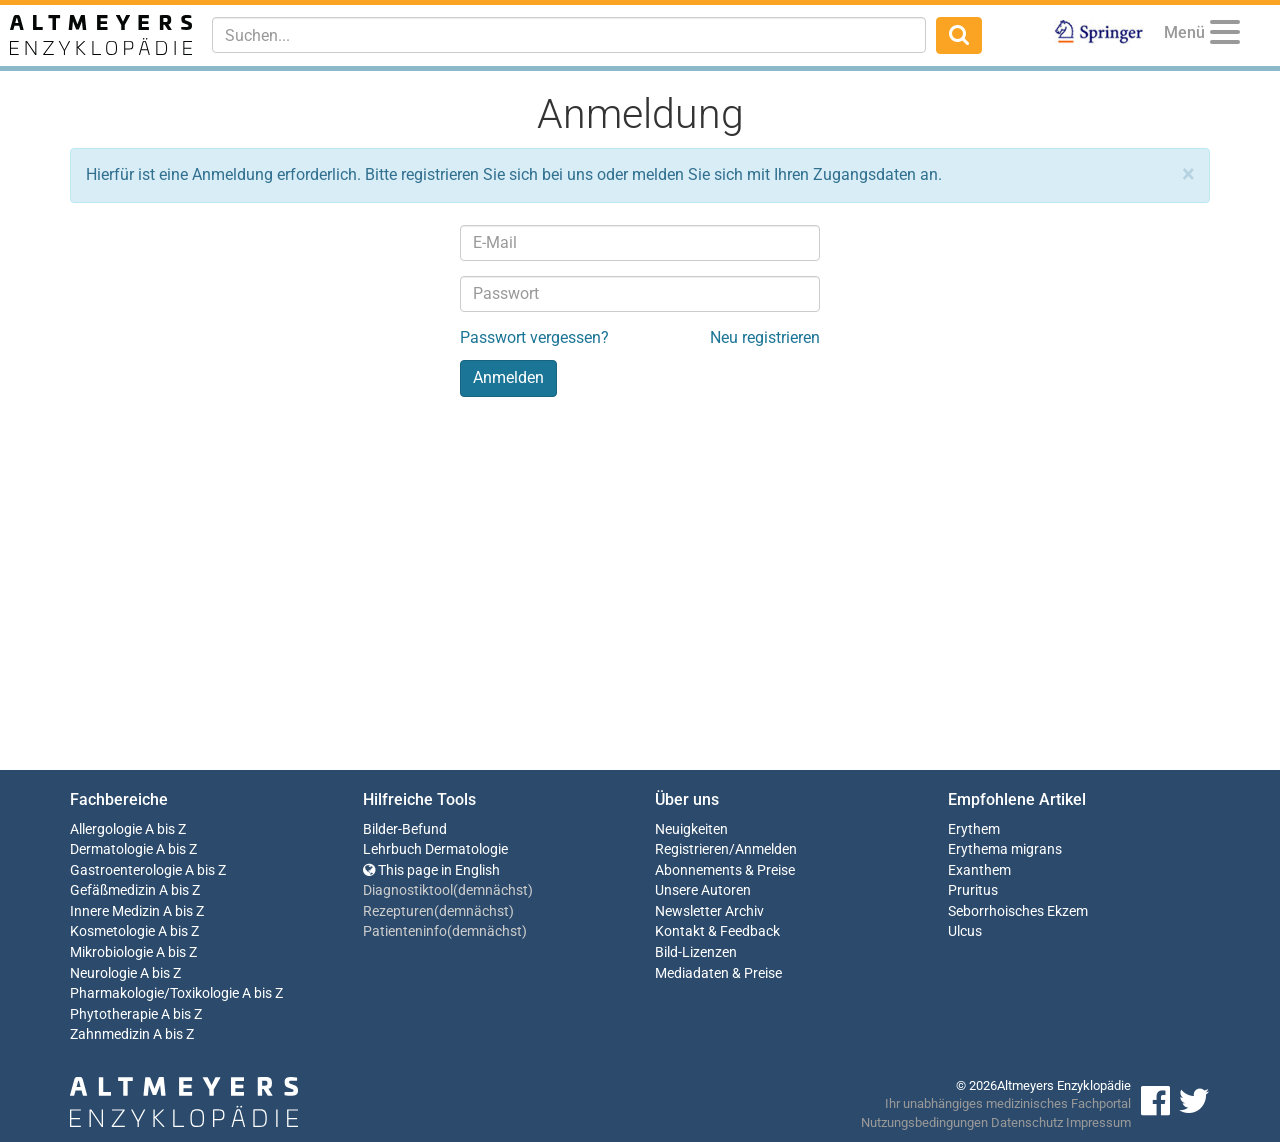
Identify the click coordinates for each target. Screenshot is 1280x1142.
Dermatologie (111, 849)
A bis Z (165, 829)
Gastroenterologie (126, 870)
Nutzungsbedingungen (924, 1122)
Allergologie (106, 829)
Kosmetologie (112, 931)
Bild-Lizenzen (696, 952)
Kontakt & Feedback (717, 931)
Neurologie (103, 973)
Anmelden (766, 849)
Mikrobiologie (111, 952)
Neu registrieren (765, 337)
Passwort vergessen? (534, 337)
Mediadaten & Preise (718, 973)
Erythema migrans (1005, 849)
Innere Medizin (115, 911)
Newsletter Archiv (709, 911)
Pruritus (973, 890)
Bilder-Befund (405, 829)
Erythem (974, 829)
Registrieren (692, 849)
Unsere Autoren (703, 890)
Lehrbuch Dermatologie (435, 849)
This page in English (431, 870)
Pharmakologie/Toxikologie (154, 993)
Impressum (1098, 1122)
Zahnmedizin (110, 1034)
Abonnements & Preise (725, 870)
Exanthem (979, 870)
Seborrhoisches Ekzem (1018, 911)
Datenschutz (1027, 1122)
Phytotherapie (114, 1014)
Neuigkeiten (691, 829)
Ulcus (965, 931)
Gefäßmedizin (113, 890)
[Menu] (1225, 35)
